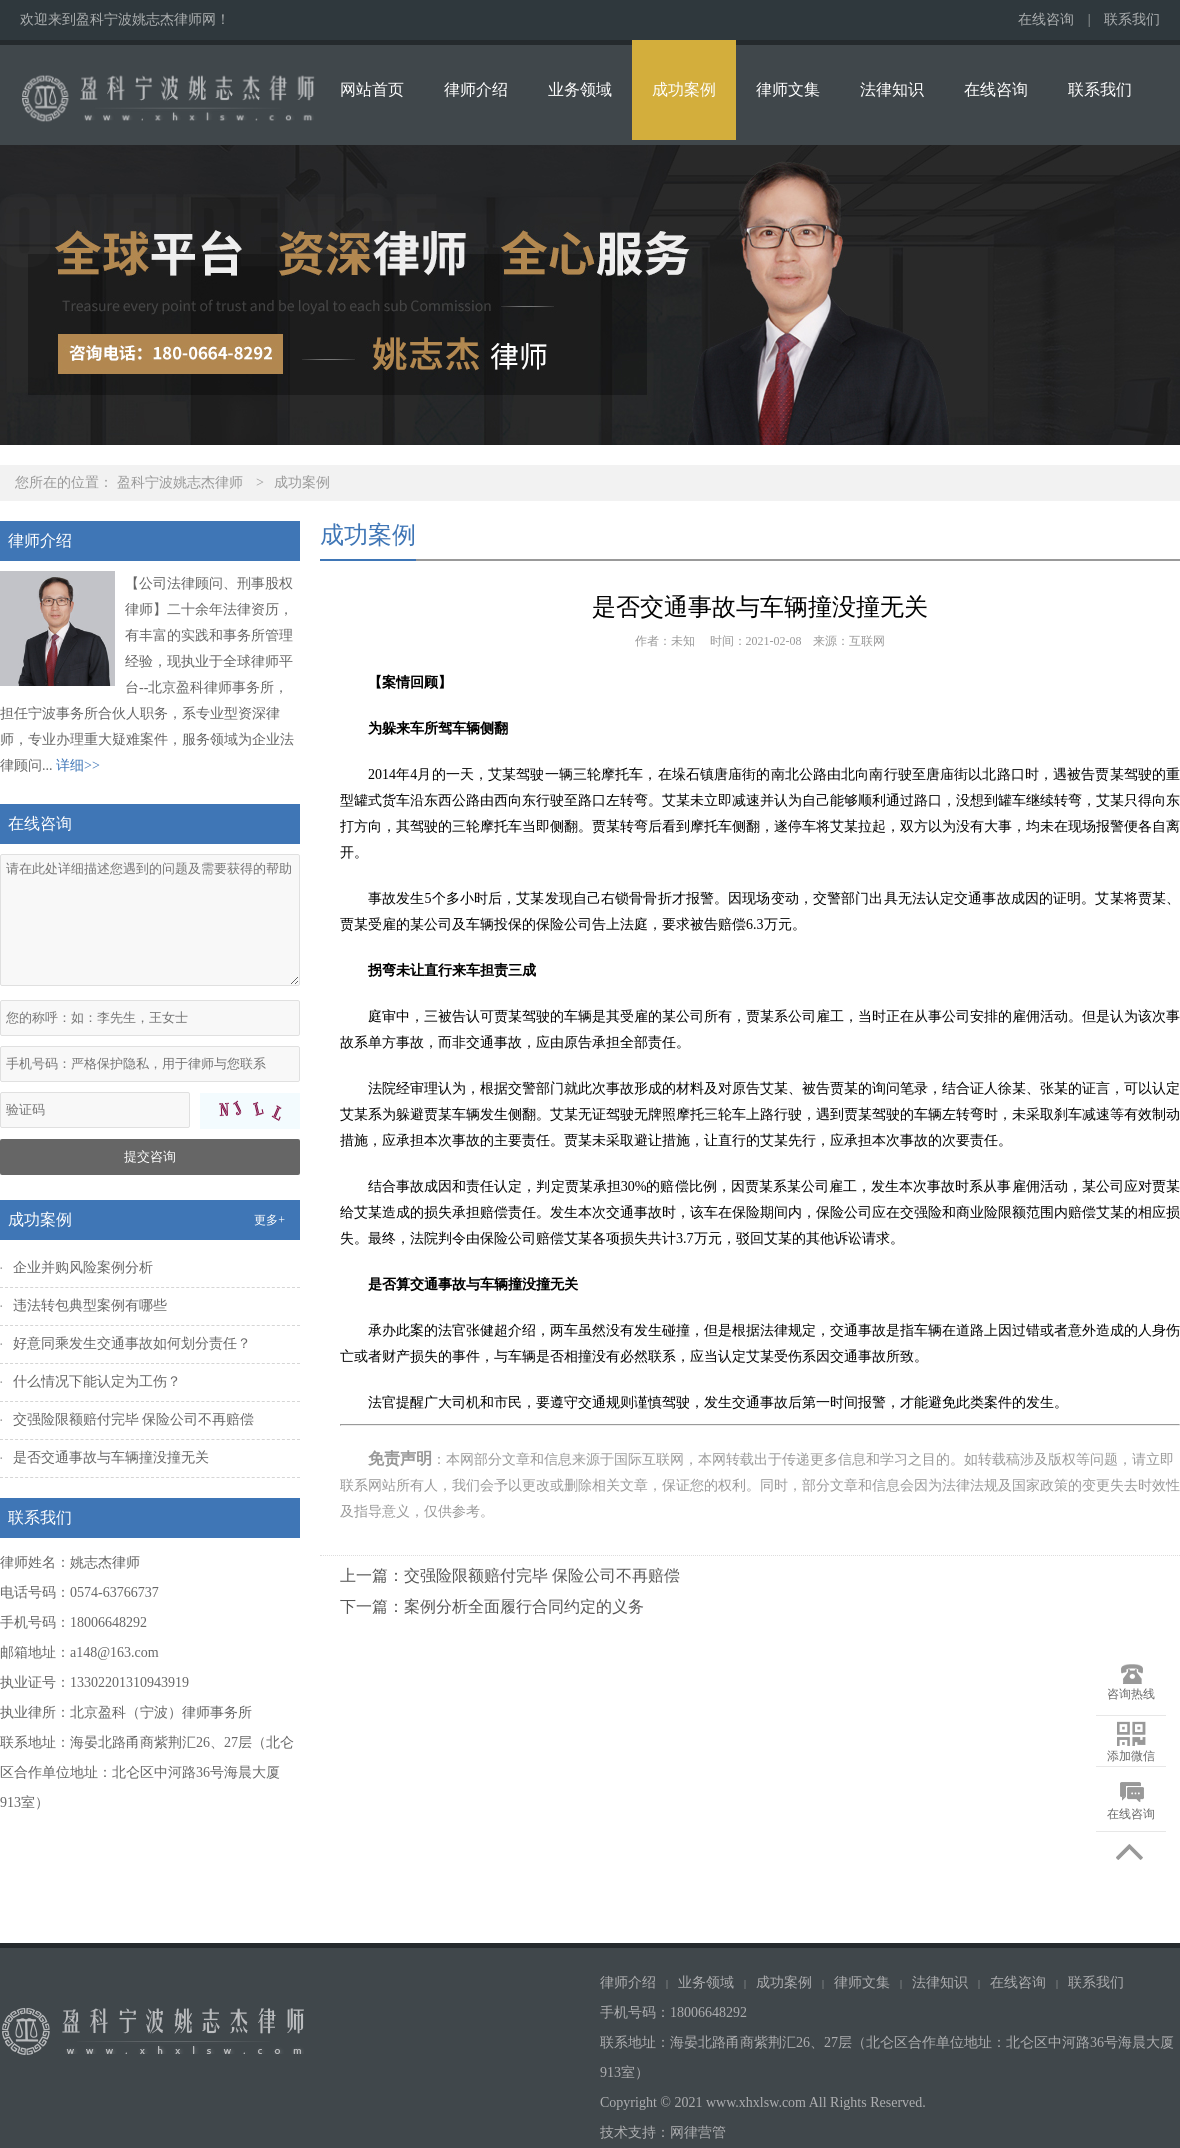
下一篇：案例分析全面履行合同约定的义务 (492, 1606)
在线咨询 (1046, 19)
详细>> (78, 765)
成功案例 (684, 89)
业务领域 (580, 89)
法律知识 (892, 89)
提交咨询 (150, 1156)
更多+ (269, 1220)
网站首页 (372, 89)
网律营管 (698, 2132)
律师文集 (788, 89)
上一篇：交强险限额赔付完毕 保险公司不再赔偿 (510, 1575)
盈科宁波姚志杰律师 (180, 482)
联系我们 (1132, 19)
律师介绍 (476, 89)
